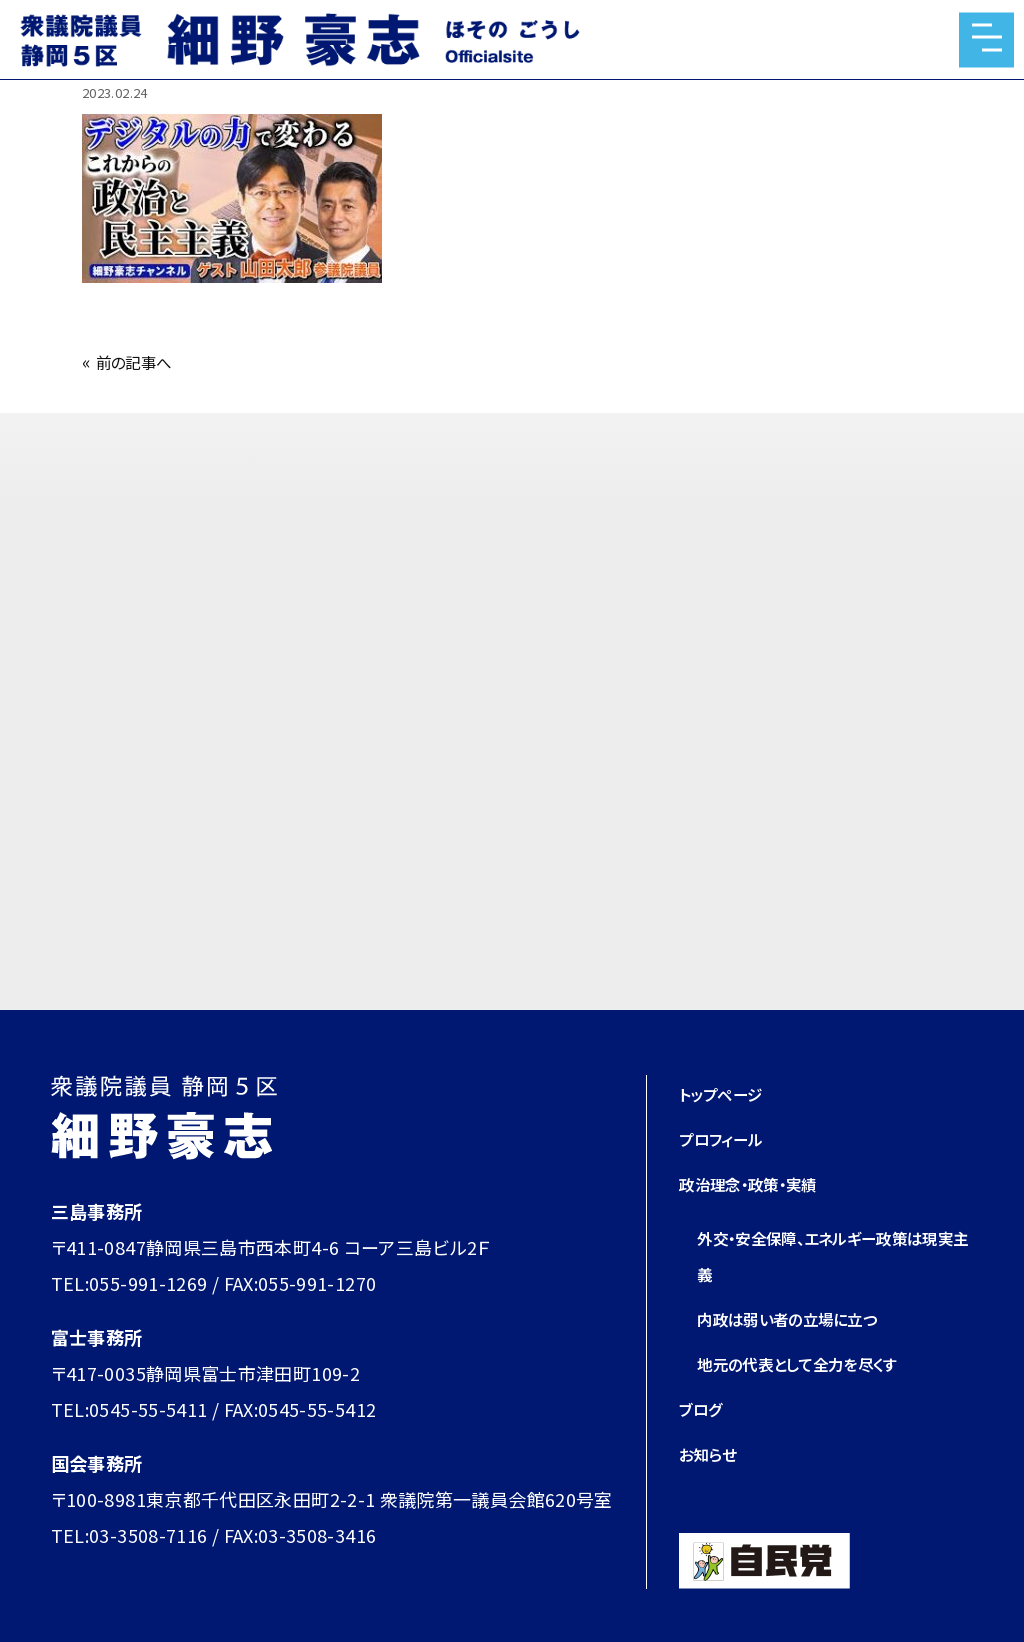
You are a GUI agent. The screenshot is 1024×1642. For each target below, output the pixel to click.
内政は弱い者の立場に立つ (805, 1318)
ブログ (704, 1408)
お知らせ (713, 1453)
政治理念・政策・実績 (762, 1183)
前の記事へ (141, 361)
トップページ (729, 1093)
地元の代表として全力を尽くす (817, 1363)
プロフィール (729, 1138)
